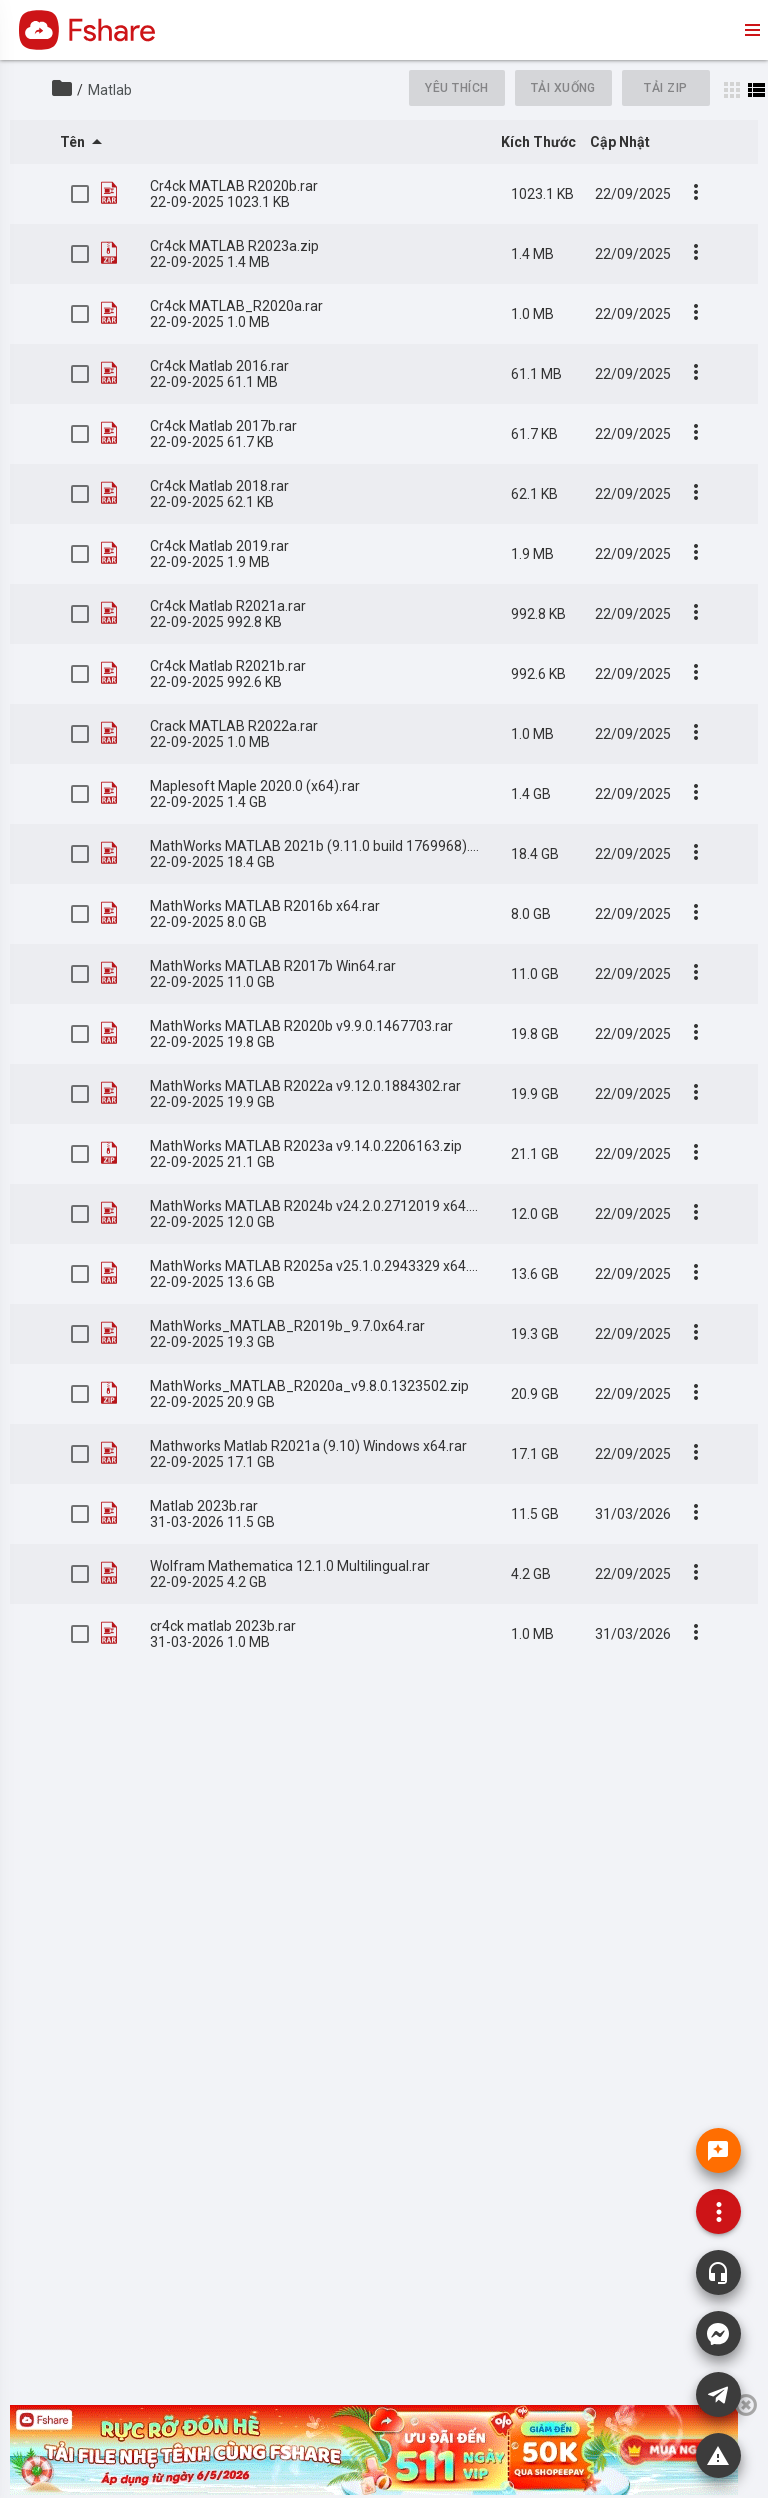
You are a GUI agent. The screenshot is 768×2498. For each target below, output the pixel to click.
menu (751, 30)
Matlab (110, 90)
